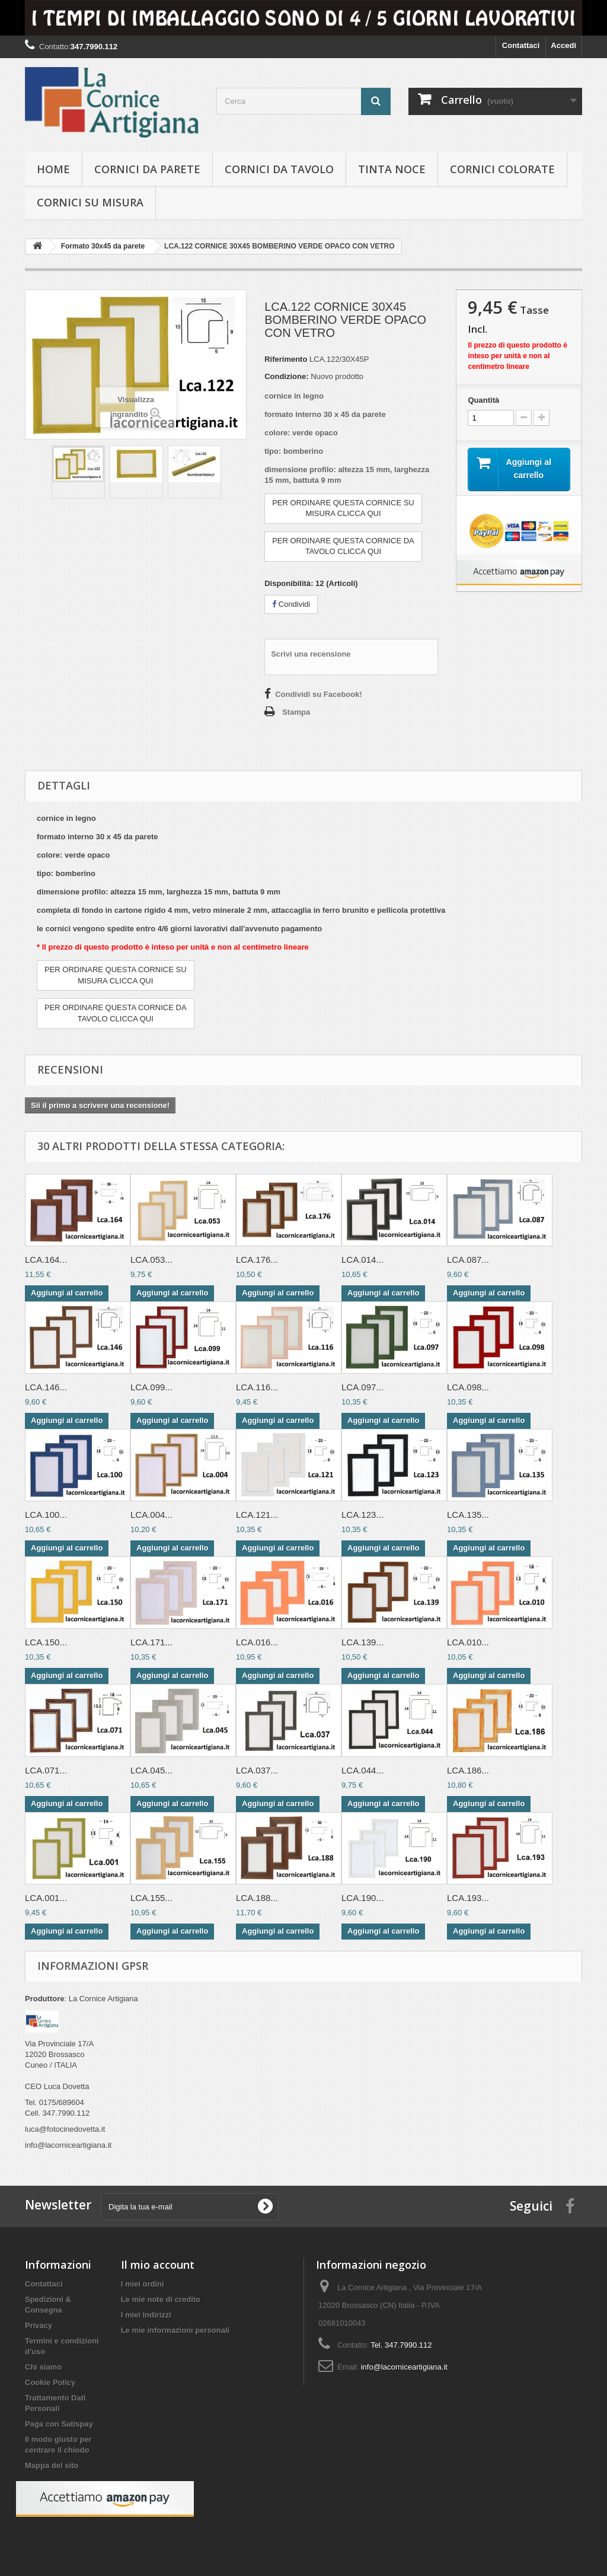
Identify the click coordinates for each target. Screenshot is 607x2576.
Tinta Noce (392, 169)
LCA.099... (151, 1387)
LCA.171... (151, 1642)
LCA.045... (151, 1770)
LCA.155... (151, 1898)
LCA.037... (257, 1770)
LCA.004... (151, 1515)
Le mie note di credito (160, 2299)
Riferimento (285, 359)
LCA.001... (46, 1898)
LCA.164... (46, 1259)
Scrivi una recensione (310, 653)
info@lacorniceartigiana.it (404, 2366)
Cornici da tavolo (279, 169)
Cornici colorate (502, 169)
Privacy (38, 2325)
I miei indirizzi (146, 2314)
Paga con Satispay (59, 2423)
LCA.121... (257, 1515)
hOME (53, 169)
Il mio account (157, 2264)
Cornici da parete (147, 169)
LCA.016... (257, 1642)
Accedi (563, 45)
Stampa (296, 712)
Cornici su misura (90, 202)
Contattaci (521, 45)
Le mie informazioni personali (175, 2330)
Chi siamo (43, 2366)
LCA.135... (468, 1515)
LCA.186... (468, 1770)
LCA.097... (362, 1387)
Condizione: (286, 376)
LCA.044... (362, 1770)
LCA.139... (362, 1642)
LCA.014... (362, 1259)
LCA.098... (468, 1387)
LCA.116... (257, 1387)
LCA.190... (362, 1898)
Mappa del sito (51, 2465)
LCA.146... (46, 1387)
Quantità (483, 400)
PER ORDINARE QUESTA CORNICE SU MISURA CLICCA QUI (343, 508)
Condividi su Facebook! (318, 694)
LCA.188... (257, 1898)
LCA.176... (257, 1259)
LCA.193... (468, 1898)
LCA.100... (46, 1515)
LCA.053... (151, 1259)
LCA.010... (468, 1642)
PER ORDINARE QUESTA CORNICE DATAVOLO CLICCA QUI (343, 546)
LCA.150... (46, 1642)
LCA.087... (468, 1259)
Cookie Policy (50, 2382)
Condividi (291, 604)
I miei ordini (142, 2283)
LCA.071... (46, 1770)
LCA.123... (362, 1515)
